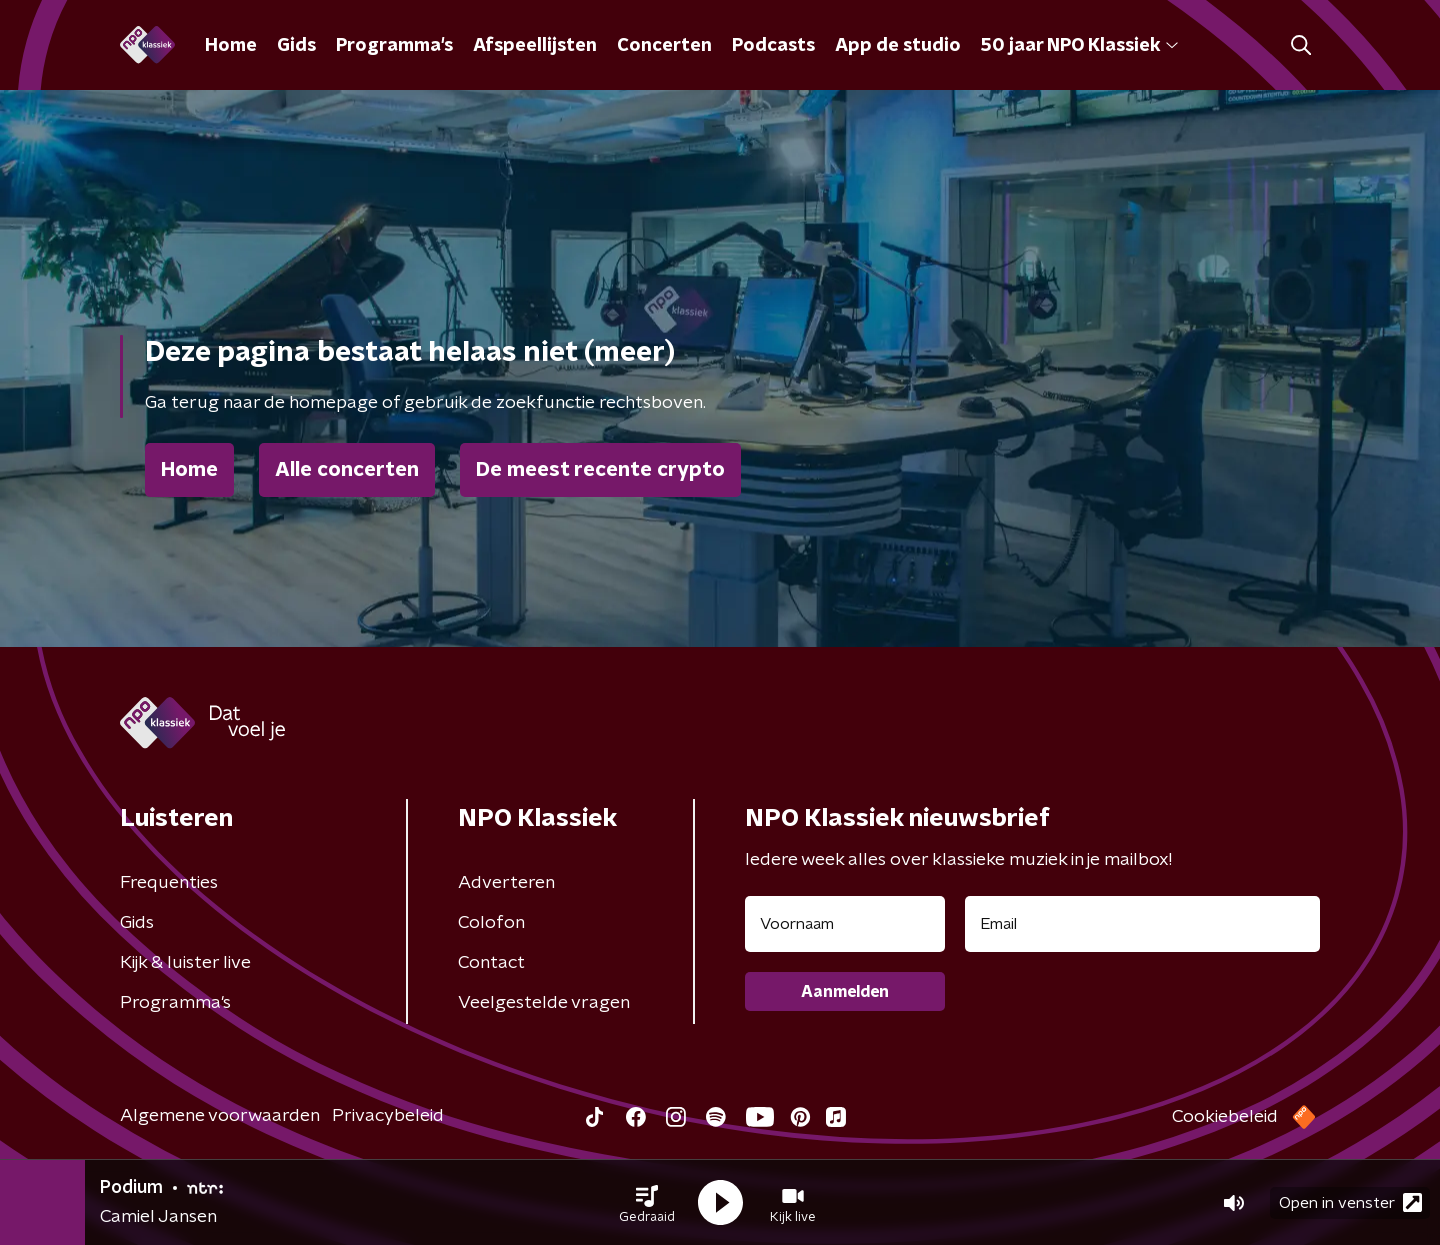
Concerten (664, 46)
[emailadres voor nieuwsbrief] (1142, 924)
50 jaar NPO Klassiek (1079, 46)
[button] (647, 1203)
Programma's (394, 46)
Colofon (491, 923)
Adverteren (506, 883)
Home (231, 46)
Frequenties (169, 883)
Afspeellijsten (535, 46)
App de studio (898, 46)
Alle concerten (347, 470)
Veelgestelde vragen (544, 1003)
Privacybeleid (388, 1116)
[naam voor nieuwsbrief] (845, 924)
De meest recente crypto (600, 470)
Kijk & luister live (185, 963)
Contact (491, 963)
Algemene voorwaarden (220, 1116)
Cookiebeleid (1225, 1117)
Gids (296, 46)
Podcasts (773, 46)
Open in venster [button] (1350, 1202)
